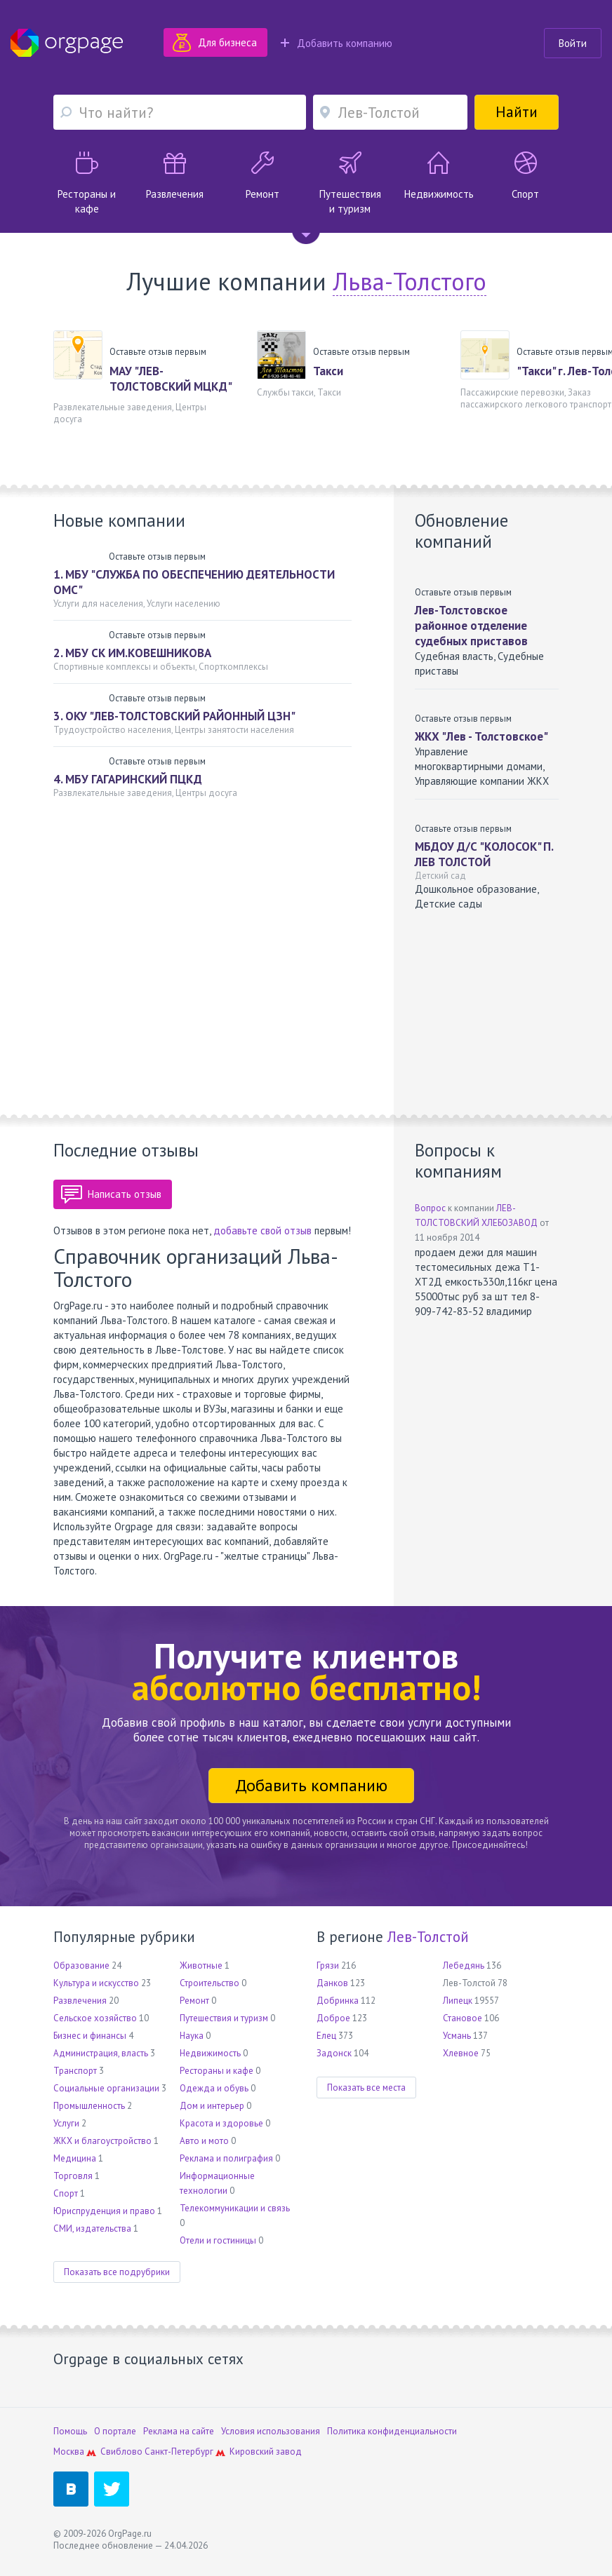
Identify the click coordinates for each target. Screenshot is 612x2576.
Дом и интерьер (212, 2106)
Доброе (333, 2018)
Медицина (74, 2158)
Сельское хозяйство (95, 2018)
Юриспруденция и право (104, 2211)
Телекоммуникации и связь (235, 2208)
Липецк (457, 2001)
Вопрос (430, 1208)
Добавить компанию (336, 43)
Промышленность (89, 2106)
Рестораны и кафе (216, 2071)
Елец (326, 2036)
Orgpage (67, 43)
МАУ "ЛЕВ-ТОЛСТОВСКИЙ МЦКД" (170, 378)
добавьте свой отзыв (262, 1230)
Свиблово (121, 2451)
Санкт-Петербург (179, 2451)
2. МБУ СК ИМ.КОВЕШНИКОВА (132, 653)
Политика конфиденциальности (392, 2431)
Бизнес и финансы (89, 2036)
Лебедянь (463, 1965)
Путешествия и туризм (224, 2018)
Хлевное (461, 2053)
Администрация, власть (100, 2053)
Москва (68, 2451)
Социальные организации (106, 2088)
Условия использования (270, 2431)
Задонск (334, 2053)
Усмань (457, 2036)
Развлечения (80, 2001)
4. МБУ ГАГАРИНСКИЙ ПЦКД (127, 779)
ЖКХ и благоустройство (102, 2141)
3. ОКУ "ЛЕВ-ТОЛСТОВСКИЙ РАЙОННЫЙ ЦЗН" (174, 716)
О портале (115, 2431)
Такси (328, 371)
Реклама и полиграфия (226, 2158)
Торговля (73, 2176)
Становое (462, 2018)
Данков (332, 1983)
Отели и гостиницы (218, 2240)
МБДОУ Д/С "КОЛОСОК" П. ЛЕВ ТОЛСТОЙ (484, 854)
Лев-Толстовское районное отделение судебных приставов (471, 625)
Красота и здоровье (221, 2123)
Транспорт (75, 2071)
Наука (192, 2036)
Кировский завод (266, 2451)
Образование (81, 1965)
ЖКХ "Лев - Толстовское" (481, 736)
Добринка (338, 2001)
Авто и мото (204, 2141)
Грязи (328, 1965)
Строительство (209, 1983)
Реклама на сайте (178, 2431)
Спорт (65, 2193)
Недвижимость (210, 2053)
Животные (201, 1965)
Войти (573, 43)
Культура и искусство (96, 1983)
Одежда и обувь (214, 2088)
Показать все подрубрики (117, 2272)
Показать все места (366, 2087)
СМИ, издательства (92, 2228)
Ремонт (194, 2001)
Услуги (66, 2123)
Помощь (70, 2431)
